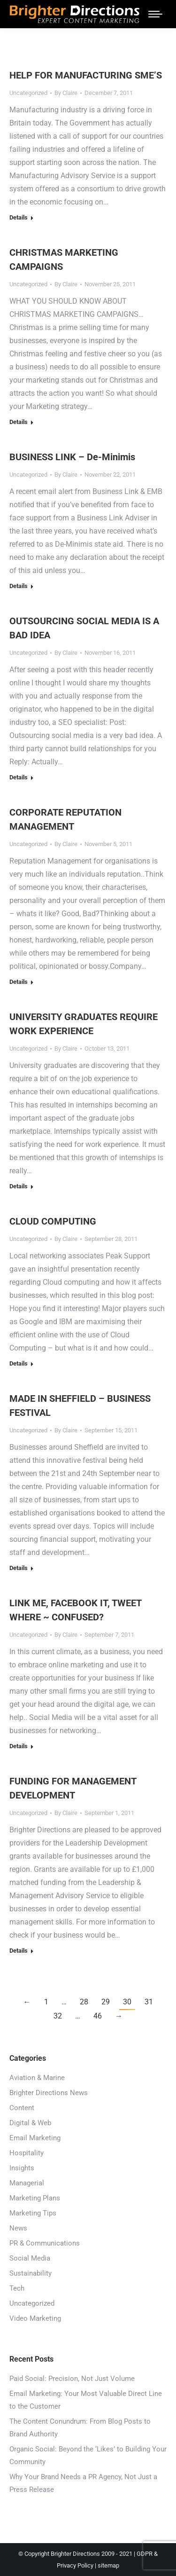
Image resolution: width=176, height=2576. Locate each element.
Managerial (26, 2183)
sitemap (108, 2565)
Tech (16, 2288)
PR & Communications (44, 2243)
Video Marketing (35, 2318)
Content (21, 2108)
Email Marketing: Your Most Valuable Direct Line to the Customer (85, 2400)
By (65, 92)
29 (105, 2001)
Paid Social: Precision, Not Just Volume (72, 2378)
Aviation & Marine (37, 2077)
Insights (21, 2168)
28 (84, 2001)
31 (149, 2001)
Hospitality (26, 2153)
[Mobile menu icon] (155, 14)
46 (97, 2015)
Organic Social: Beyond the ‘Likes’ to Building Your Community (88, 2455)
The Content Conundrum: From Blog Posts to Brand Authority (80, 2427)
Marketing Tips (32, 2213)
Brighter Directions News (48, 2093)
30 (127, 2001)
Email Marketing (35, 2138)
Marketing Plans (34, 2198)
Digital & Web (30, 2123)
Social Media (29, 2258)
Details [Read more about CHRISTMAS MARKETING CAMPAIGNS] (18, 421)
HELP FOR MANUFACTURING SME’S (85, 75)
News (18, 2228)
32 (58, 2015)
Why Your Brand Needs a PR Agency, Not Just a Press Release (83, 2483)
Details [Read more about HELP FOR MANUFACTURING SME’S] (18, 217)
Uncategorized (28, 92)
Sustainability (30, 2273)
